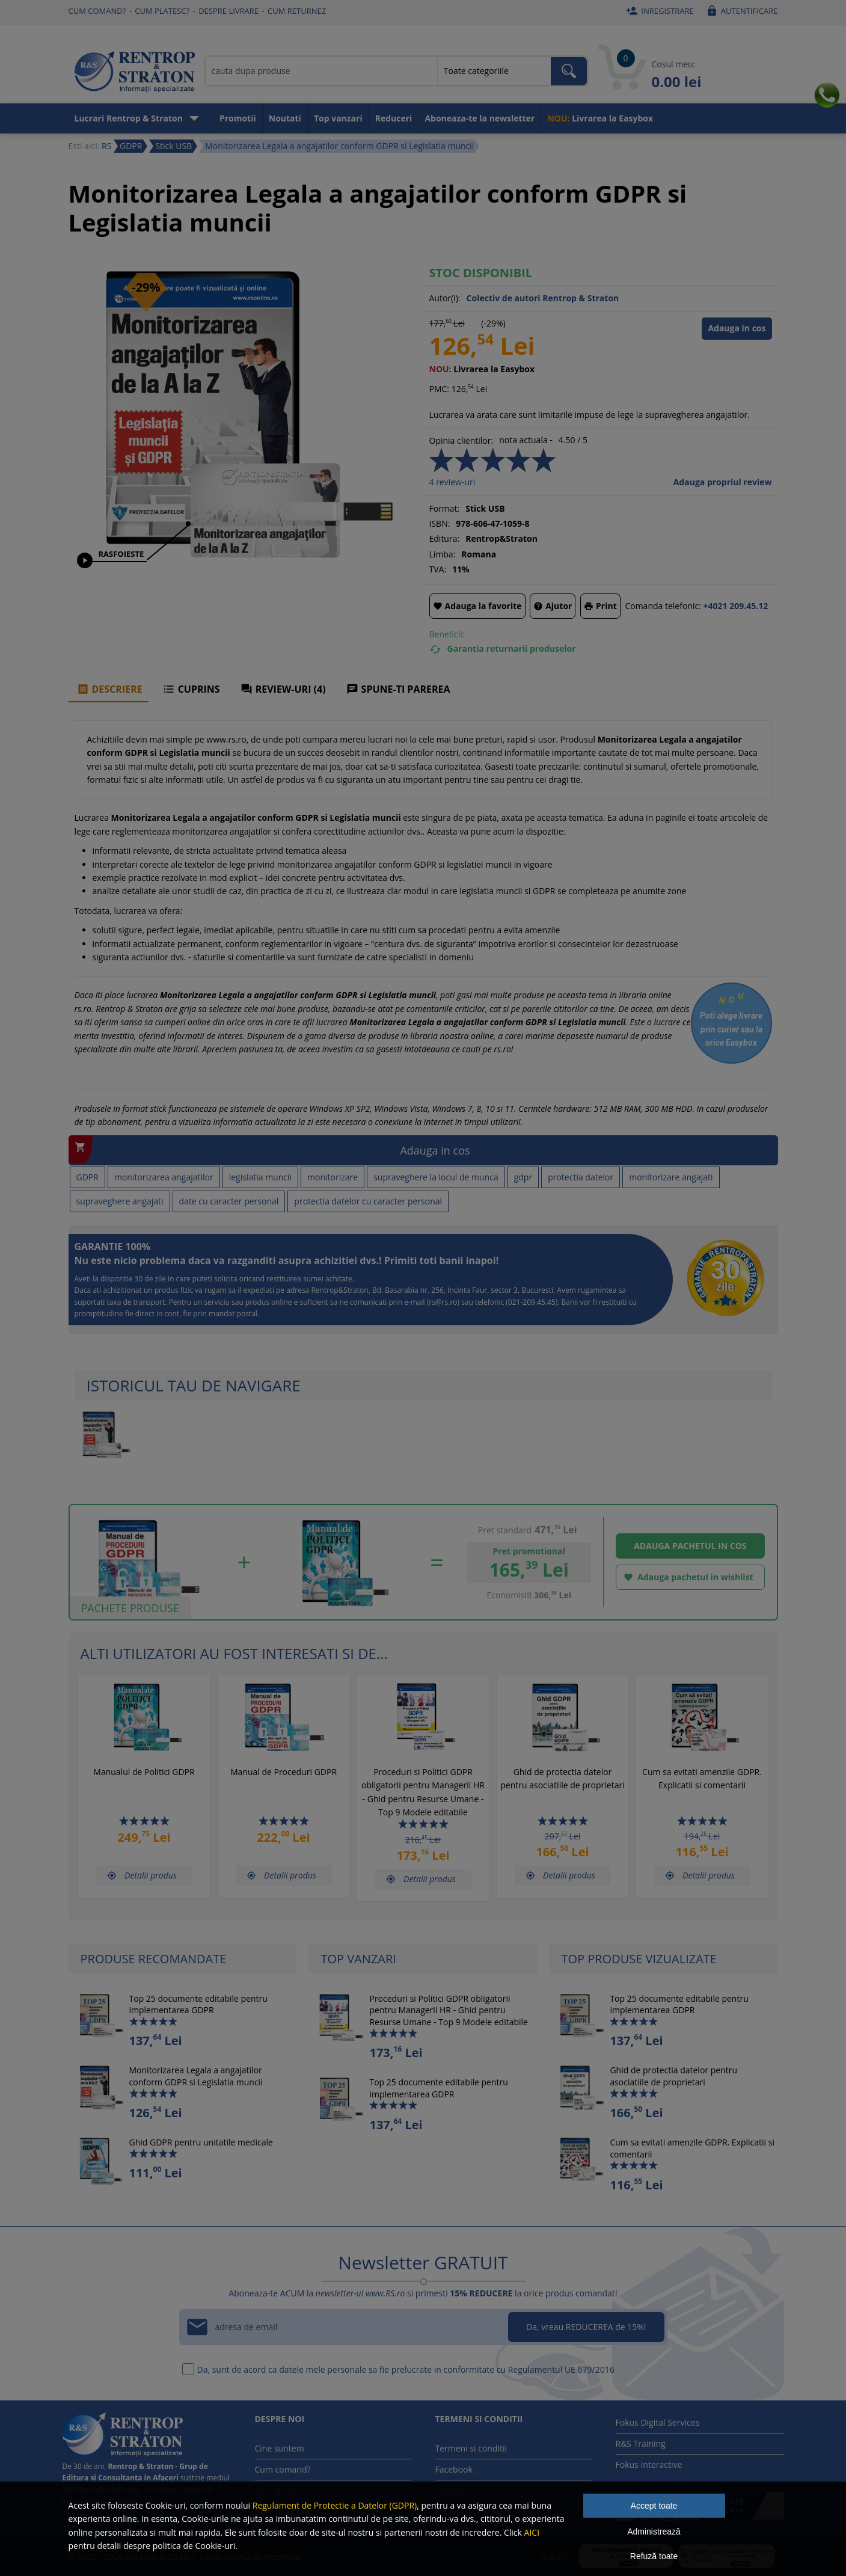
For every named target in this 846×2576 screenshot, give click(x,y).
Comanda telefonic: (662, 606)
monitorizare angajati (671, 1177)
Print (600, 606)
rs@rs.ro (443, 1302)
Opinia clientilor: (461, 440)
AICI (532, 2532)
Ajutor (552, 606)
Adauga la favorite (477, 606)
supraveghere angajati (120, 1201)
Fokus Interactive (649, 2464)
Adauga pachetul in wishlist (686, 1577)
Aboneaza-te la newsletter (480, 118)
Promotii (237, 118)
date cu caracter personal (229, 1201)
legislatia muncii (260, 1177)
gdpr (523, 1177)
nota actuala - (526, 440)
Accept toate (654, 2505)
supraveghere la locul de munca (435, 1177)
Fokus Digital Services (658, 2422)
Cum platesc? (162, 10)
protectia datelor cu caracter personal (368, 1201)
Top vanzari (338, 118)
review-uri (452, 482)
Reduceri (393, 118)
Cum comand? (97, 10)
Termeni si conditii (471, 2448)
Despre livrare (228, 10)
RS (106, 146)
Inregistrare (658, 11)
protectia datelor (580, 1177)
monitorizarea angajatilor (163, 1177)
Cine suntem (279, 2448)
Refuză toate (654, 2556)
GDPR (87, 1177)
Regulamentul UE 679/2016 (561, 2369)
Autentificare (740, 11)
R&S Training (641, 2443)
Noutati (285, 118)
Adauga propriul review (722, 482)
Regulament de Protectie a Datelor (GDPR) (335, 2505)
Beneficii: (447, 634)
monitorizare (332, 1177)
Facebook (454, 2469)
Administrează (654, 2531)
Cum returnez (297, 10)
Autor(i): (445, 298)
